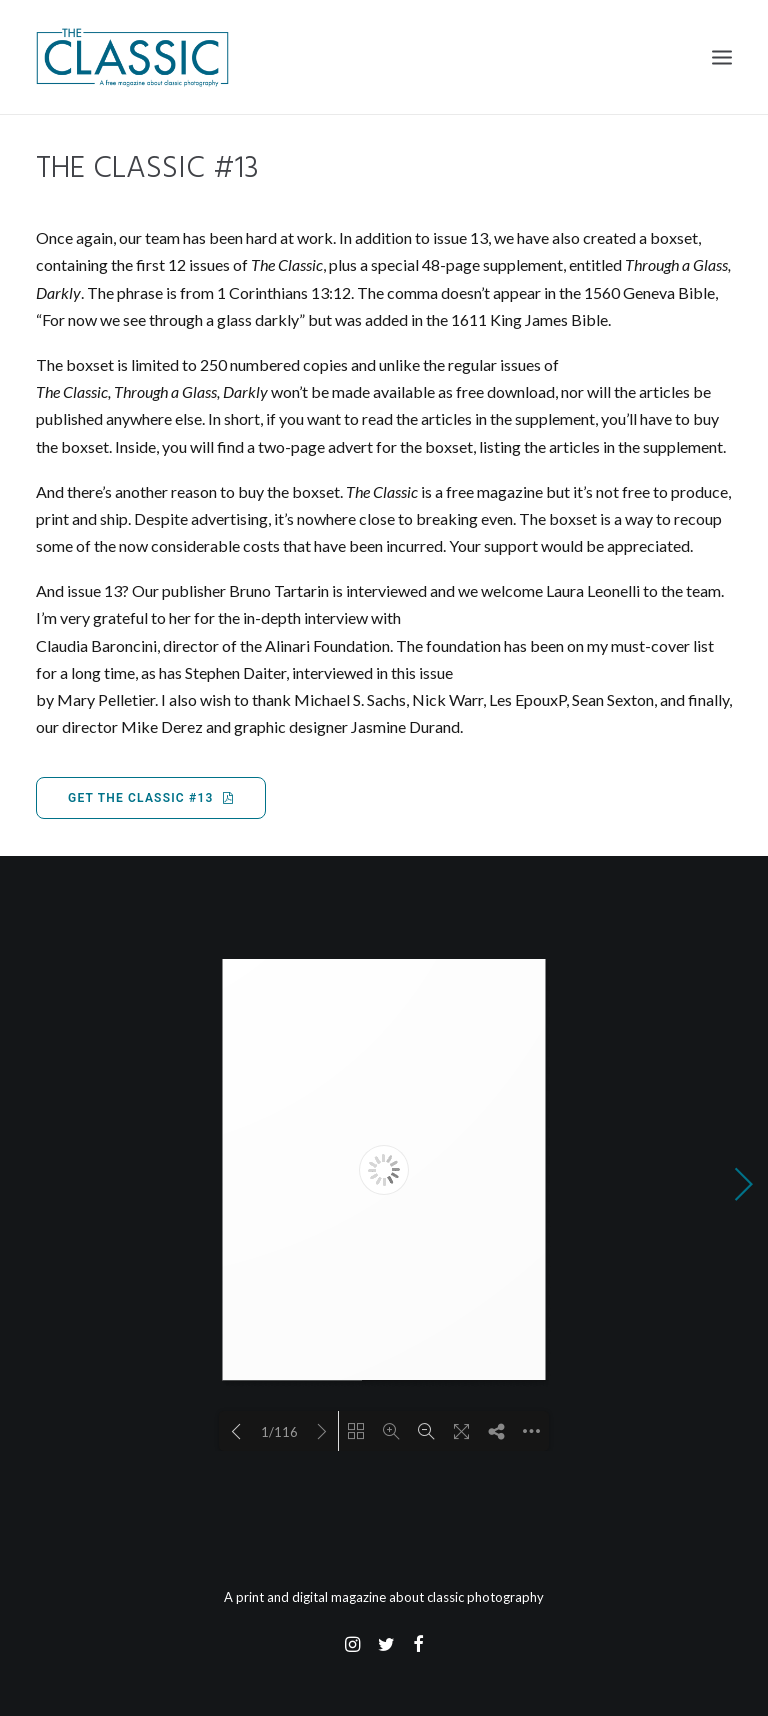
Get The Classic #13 (151, 798)
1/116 (279, 1432)
